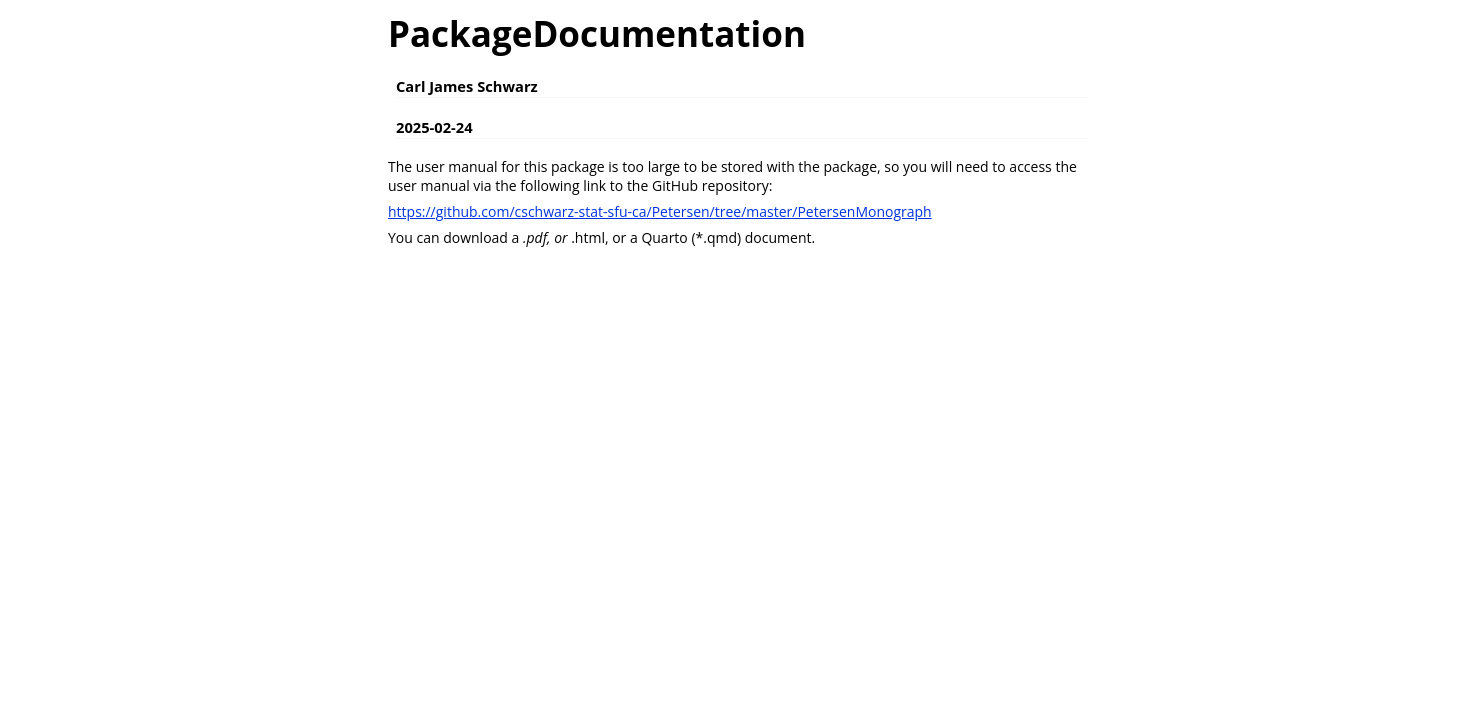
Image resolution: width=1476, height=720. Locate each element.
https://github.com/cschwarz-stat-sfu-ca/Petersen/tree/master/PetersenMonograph (660, 211)
